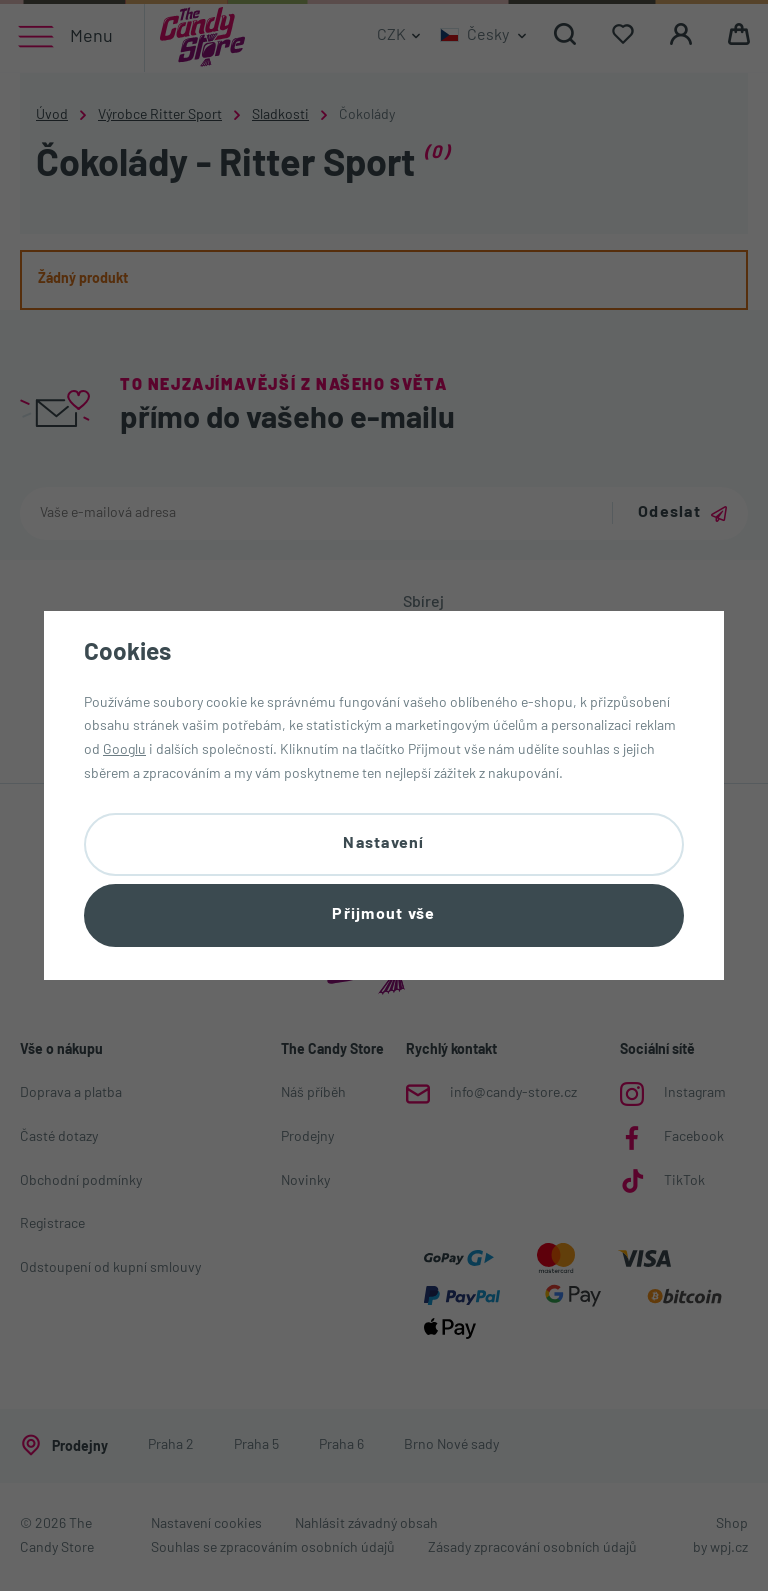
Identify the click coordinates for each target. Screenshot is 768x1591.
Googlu (124, 750)
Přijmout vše (383, 915)
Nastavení (384, 843)
